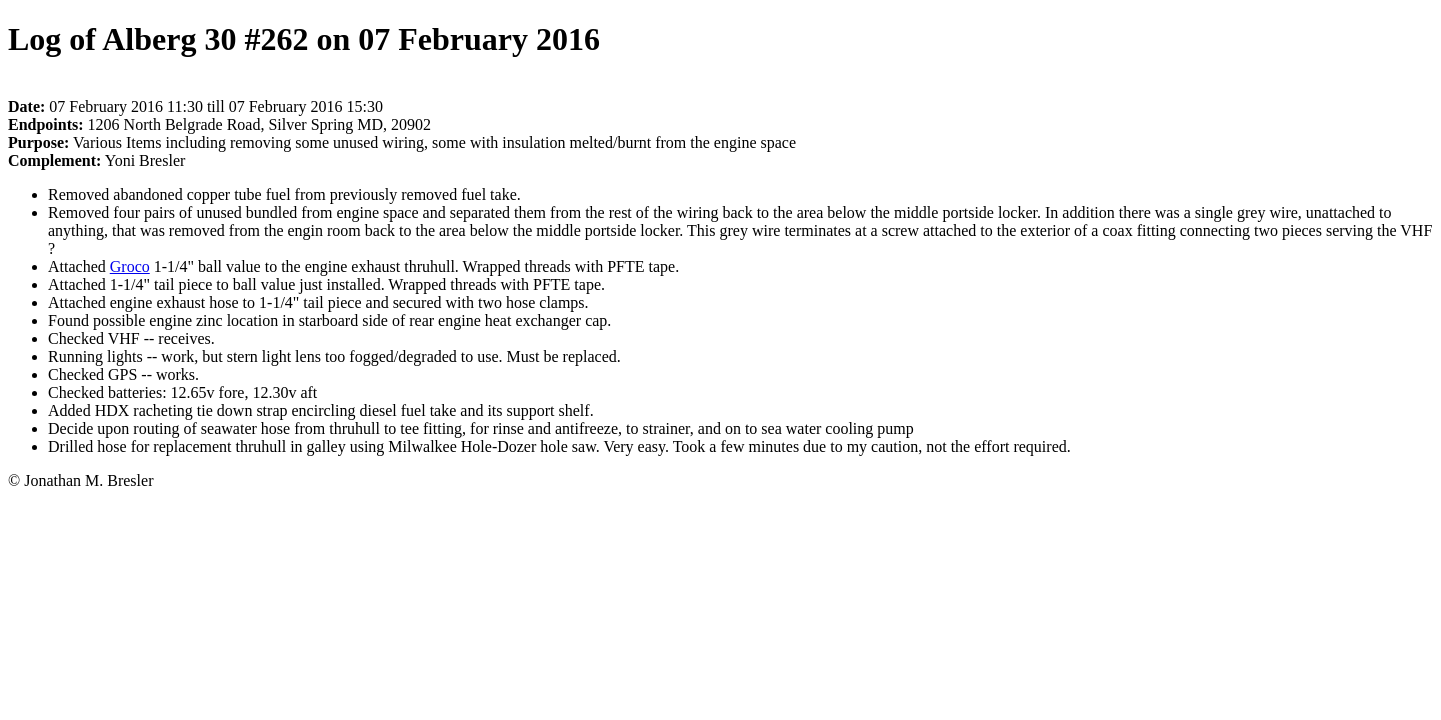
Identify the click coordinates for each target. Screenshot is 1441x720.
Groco (130, 266)
